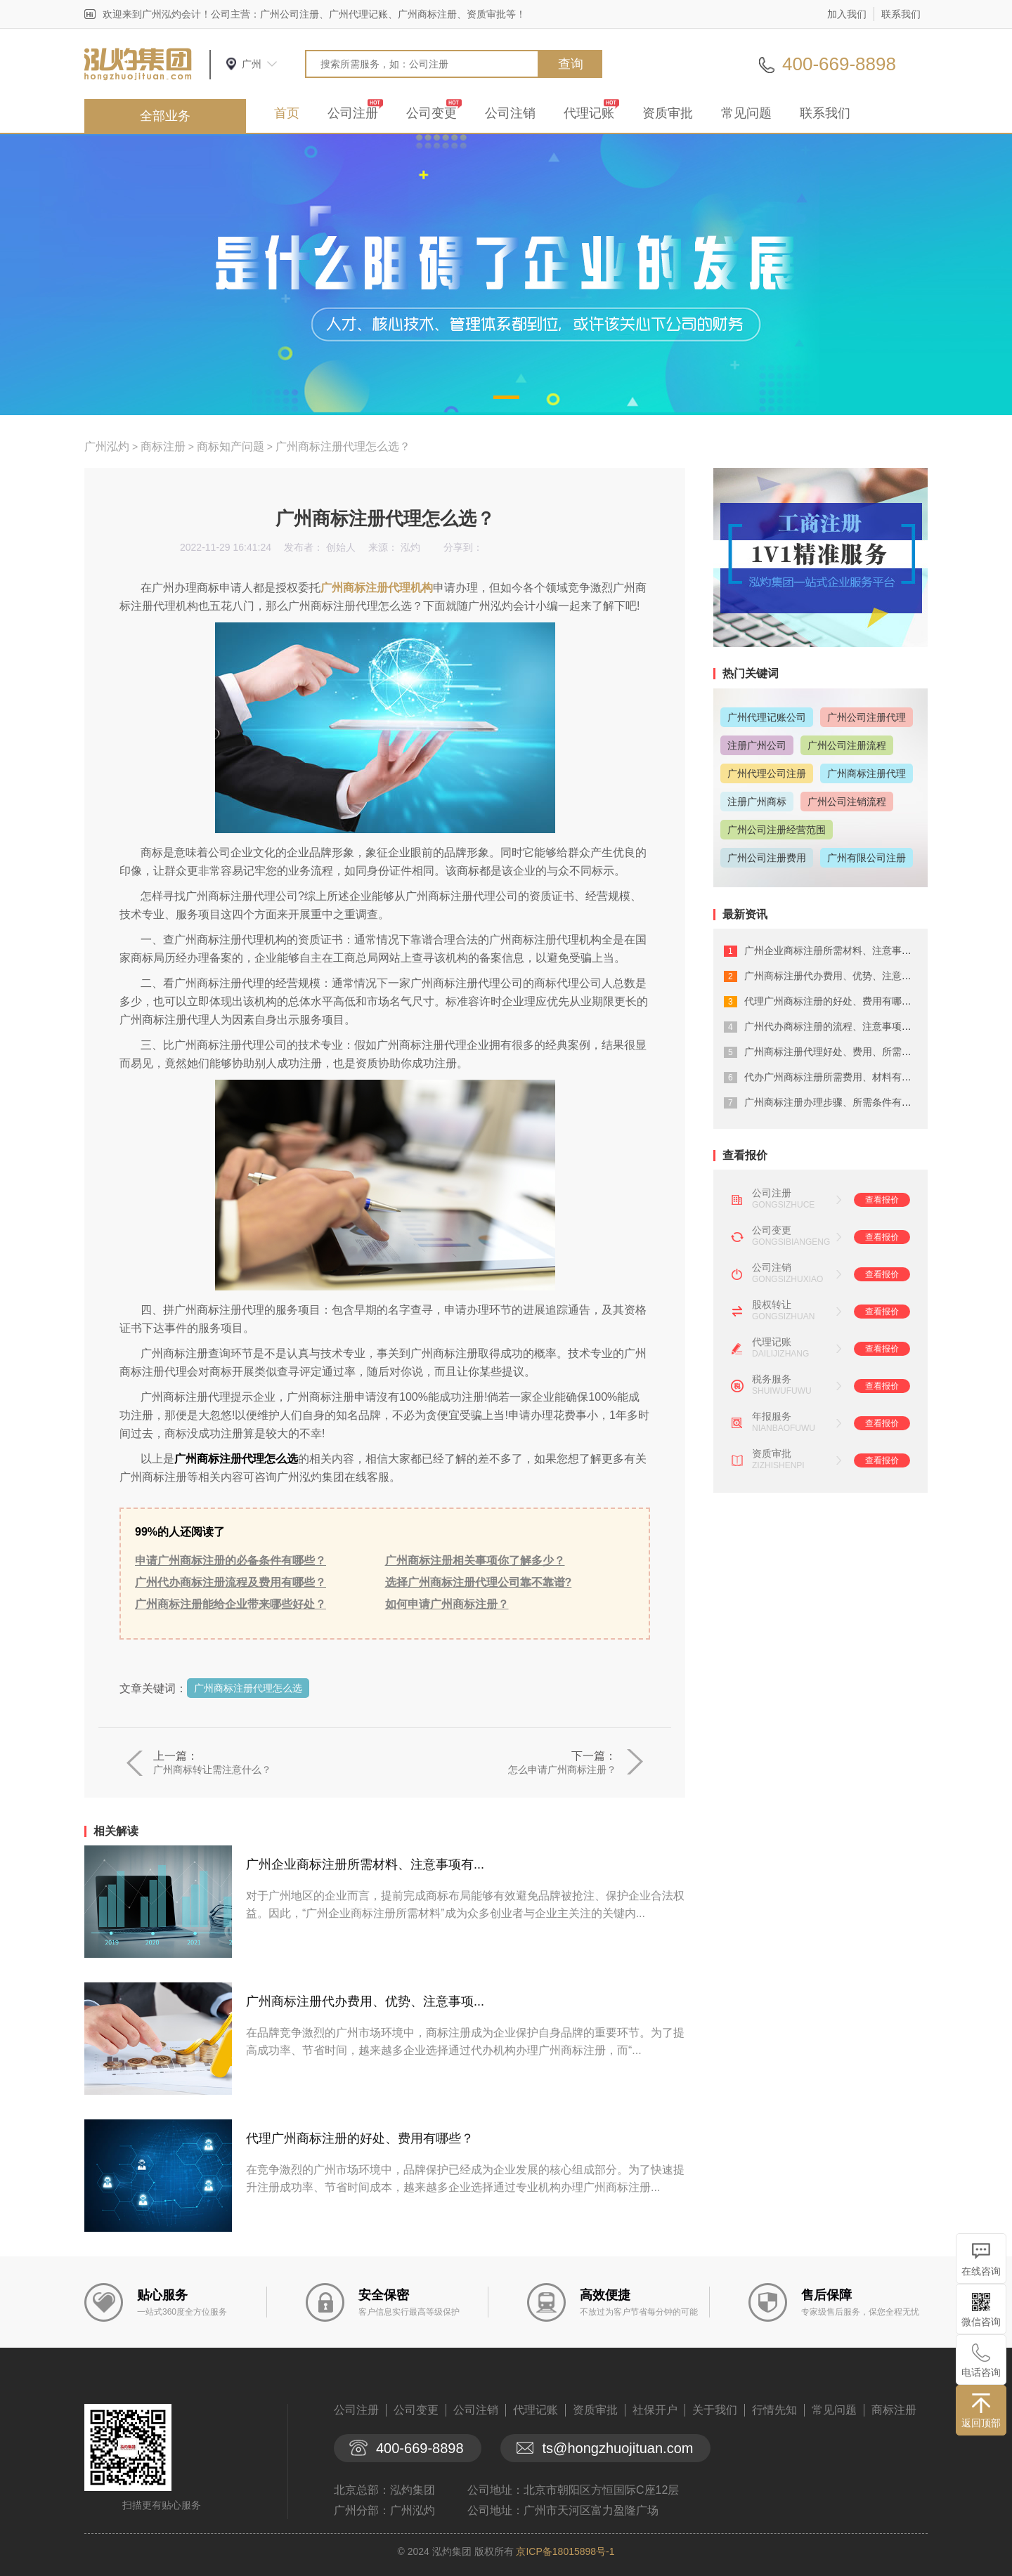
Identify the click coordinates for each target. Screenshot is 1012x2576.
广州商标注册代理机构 (376, 588)
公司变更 (431, 113)
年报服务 (771, 1416)
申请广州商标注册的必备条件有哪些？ (230, 1561)
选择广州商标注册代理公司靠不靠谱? (478, 1582)
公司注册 (352, 113)
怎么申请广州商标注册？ (562, 1769)
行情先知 (774, 2410)
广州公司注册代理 (866, 717)
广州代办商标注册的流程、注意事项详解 (832, 1026)
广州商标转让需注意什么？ (212, 1769)
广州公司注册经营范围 (776, 829)
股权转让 (771, 1304)
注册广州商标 (756, 801)
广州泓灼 (106, 446)
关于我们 (714, 2410)
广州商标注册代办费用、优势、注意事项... (365, 2001)
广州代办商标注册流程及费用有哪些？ (230, 1582)
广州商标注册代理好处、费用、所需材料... (837, 1051)
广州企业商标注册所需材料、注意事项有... (365, 1864)
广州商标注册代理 (866, 773)
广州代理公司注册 (766, 773)
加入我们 (847, 14)
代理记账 (589, 113)
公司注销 (510, 113)
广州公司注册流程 (846, 745)
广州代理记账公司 (766, 717)
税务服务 (771, 1379)
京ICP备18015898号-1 (565, 2551)
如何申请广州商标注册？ (447, 1604)
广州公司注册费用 (766, 857)
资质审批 (667, 113)
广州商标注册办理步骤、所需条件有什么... (837, 1102)
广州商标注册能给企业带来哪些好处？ (230, 1604)
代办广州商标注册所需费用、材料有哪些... (837, 1077)
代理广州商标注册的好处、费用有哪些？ (360, 2138)
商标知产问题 (230, 446)
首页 (286, 113)
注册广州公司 (756, 745)
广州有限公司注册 (866, 857)
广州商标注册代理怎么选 (248, 1688)
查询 (570, 64)
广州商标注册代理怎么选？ (342, 446)
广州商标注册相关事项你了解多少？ (475, 1561)
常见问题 (746, 113)
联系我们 (901, 14)
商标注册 (163, 446)
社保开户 (654, 2410)
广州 (251, 64)
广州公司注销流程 (846, 801)
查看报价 (882, 1200)
